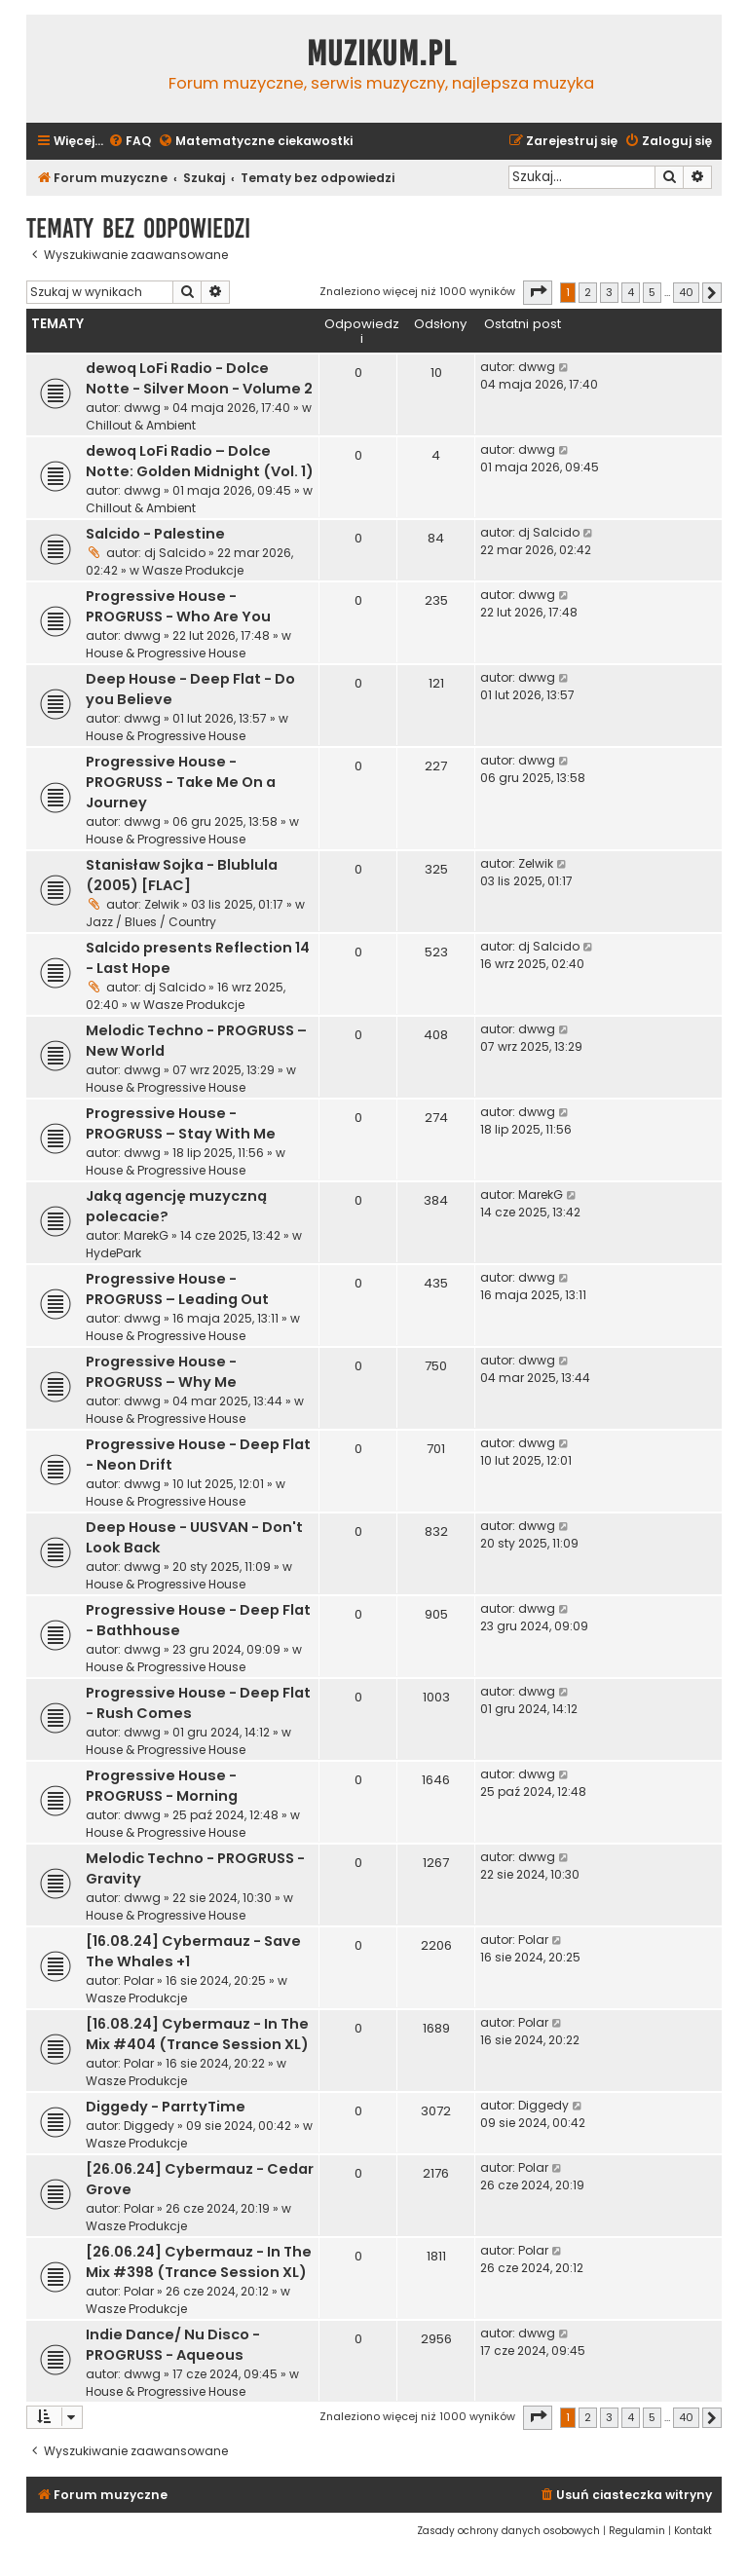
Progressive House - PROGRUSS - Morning (162, 1786)
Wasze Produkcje (192, 570)
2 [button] (587, 292)
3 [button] (609, 292)
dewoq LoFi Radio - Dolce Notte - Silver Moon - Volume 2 (199, 378)
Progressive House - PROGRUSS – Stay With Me (181, 1123)
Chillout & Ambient (141, 425)
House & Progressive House (165, 653)
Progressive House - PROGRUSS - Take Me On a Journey (181, 782)
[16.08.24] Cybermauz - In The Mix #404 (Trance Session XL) (197, 2034)
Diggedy (149, 2125)
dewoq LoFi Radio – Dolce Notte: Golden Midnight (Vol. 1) (200, 461)
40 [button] (686, 292)
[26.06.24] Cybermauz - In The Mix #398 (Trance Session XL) (199, 2262)
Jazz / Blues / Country (151, 922)
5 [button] (652, 292)
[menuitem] (129, 142)
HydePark (113, 1253)
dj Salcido (175, 552)
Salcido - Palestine (155, 533)
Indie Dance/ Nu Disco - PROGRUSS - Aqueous (173, 2345)
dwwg (142, 407)
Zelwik (161, 904)
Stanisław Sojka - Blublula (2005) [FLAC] (182, 875)
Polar (139, 1980)
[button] (537, 292)
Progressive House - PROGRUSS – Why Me (161, 1372)
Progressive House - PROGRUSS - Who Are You (178, 606)
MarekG (146, 1235)
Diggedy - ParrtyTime (165, 2106)
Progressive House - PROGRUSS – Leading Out (177, 1289)
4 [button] (630, 292)
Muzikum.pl (382, 53)
